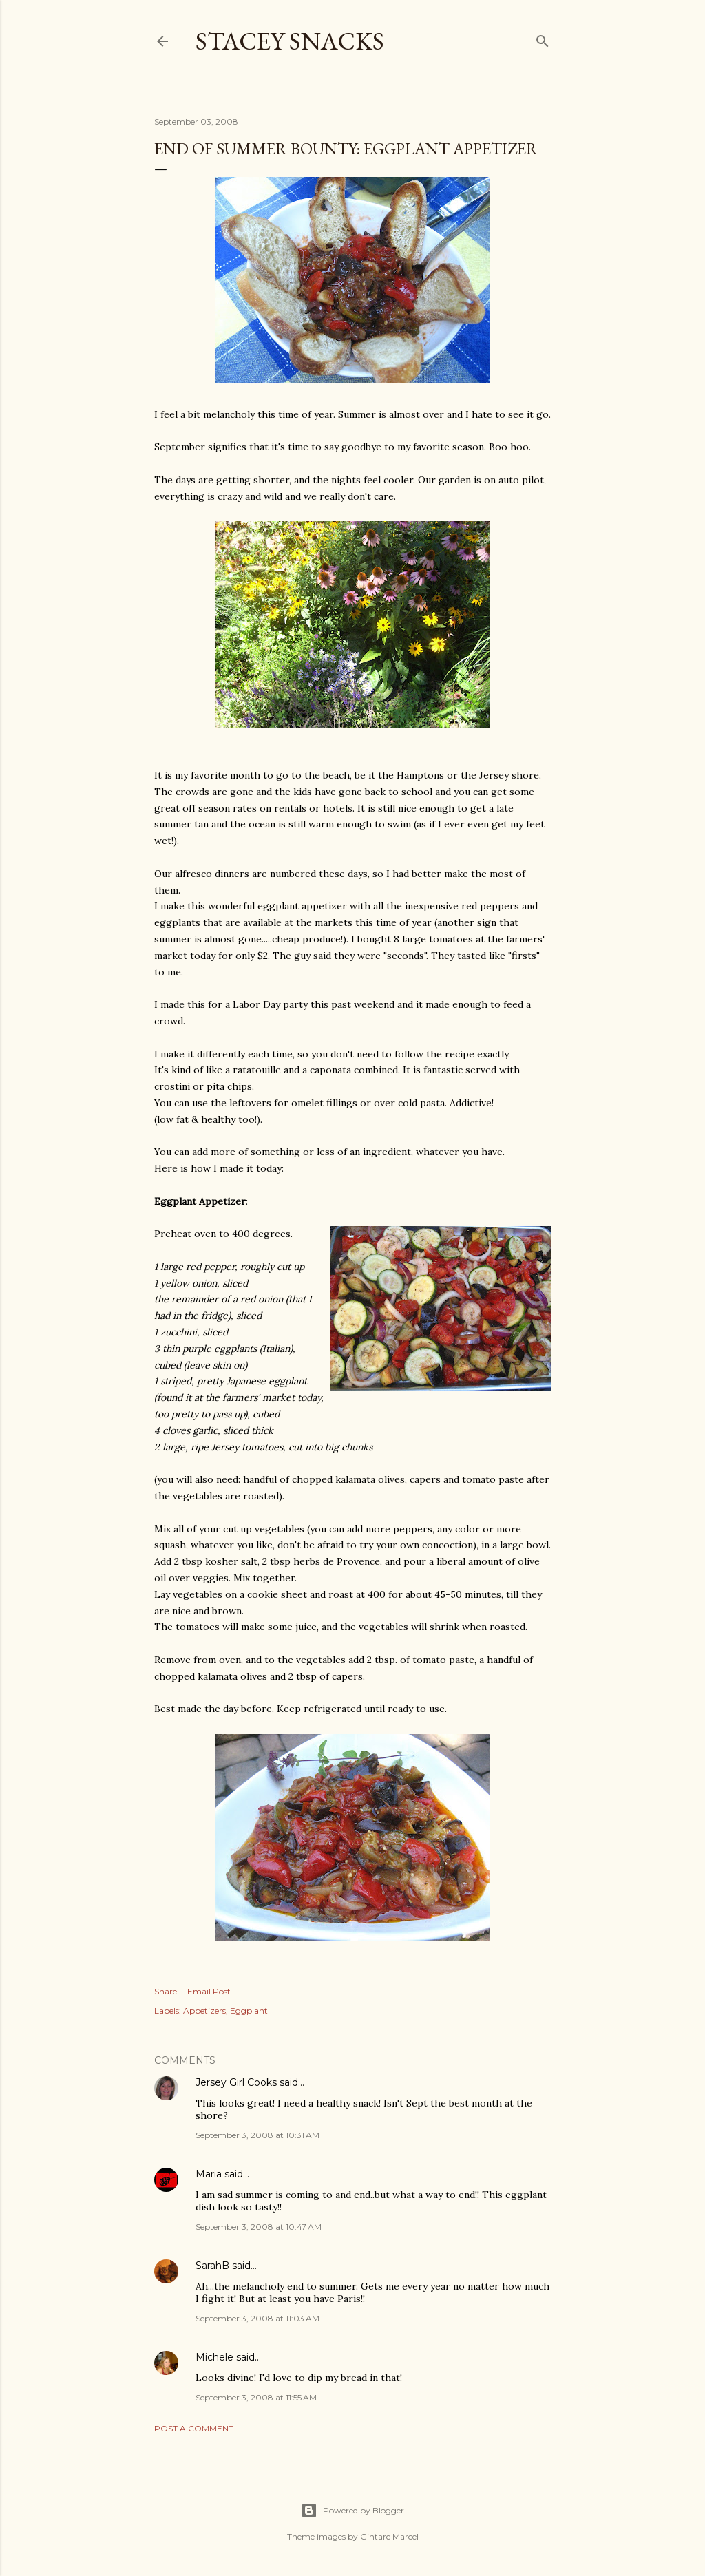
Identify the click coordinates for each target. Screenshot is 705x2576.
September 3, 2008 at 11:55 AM (256, 2397)
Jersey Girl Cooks (236, 2082)
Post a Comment (193, 2428)
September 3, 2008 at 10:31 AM (257, 2135)
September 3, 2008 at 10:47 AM (259, 2226)
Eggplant (249, 2010)
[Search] (542, 38)
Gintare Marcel (389, 2536)
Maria (209, 2174)
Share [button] (165, 1991)
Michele (214, 2357)
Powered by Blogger (352, 2510)
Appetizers (204, 2010)
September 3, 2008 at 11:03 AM (257, 2318)
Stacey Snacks (290, 41)
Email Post (209, 1991)
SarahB (212, 2265)
